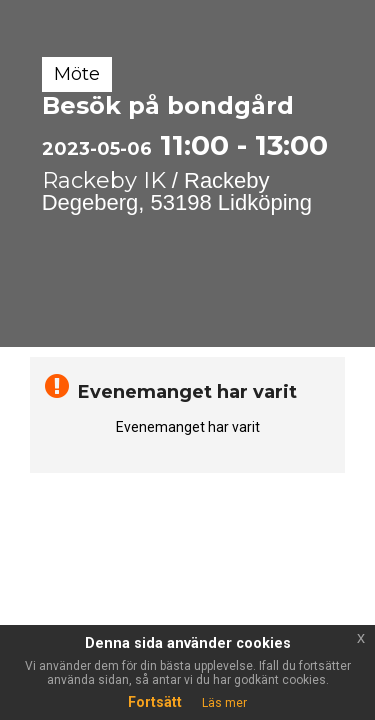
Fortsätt (155, 702)
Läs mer (224, 703)
